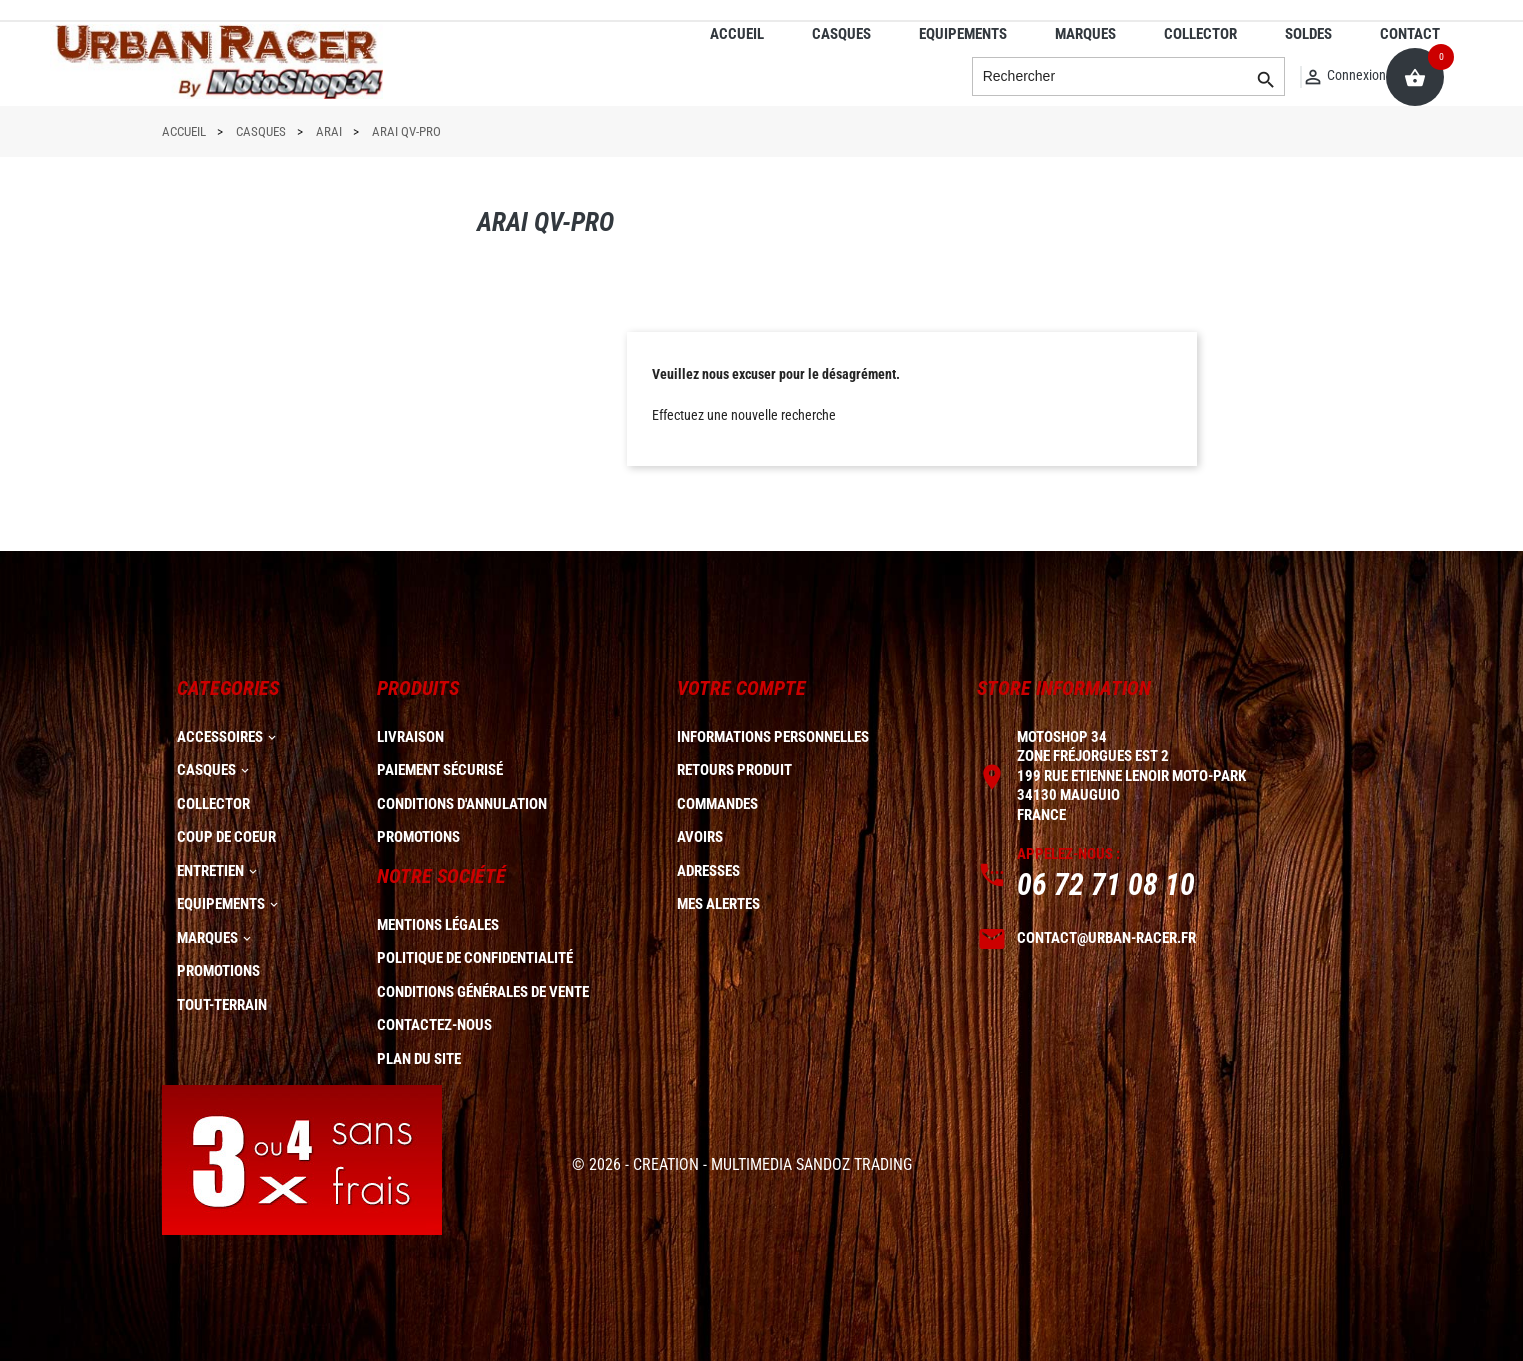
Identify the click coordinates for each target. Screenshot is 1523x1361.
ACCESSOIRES (220, 737)
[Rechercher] (1129, 77)
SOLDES (1308, 34)
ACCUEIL (737, 34)
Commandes (717, 804)
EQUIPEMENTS (963, 34)
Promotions (418, 837)
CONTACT (1410, 34)
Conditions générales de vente (483, 992)
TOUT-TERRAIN (222, 1005)
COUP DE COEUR (226, 837)
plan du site (419, 1059)
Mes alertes (718, 904)
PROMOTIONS (218, 971)
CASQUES (841, 34)
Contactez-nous (434, 1025)
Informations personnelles (773, 737)
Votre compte (741, 688)
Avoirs (700, 837)
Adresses (708, 871)
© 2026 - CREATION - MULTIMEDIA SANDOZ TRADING (742, 1164)
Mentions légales (438, 925)
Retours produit (734, 770)
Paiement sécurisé (440, 770)
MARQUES (1085, 34)
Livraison (410, 737)
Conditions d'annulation (462, 804)
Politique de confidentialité (475, 958)
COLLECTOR (1200, 34)
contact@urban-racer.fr (1106, 938)
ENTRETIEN (210, 871)
